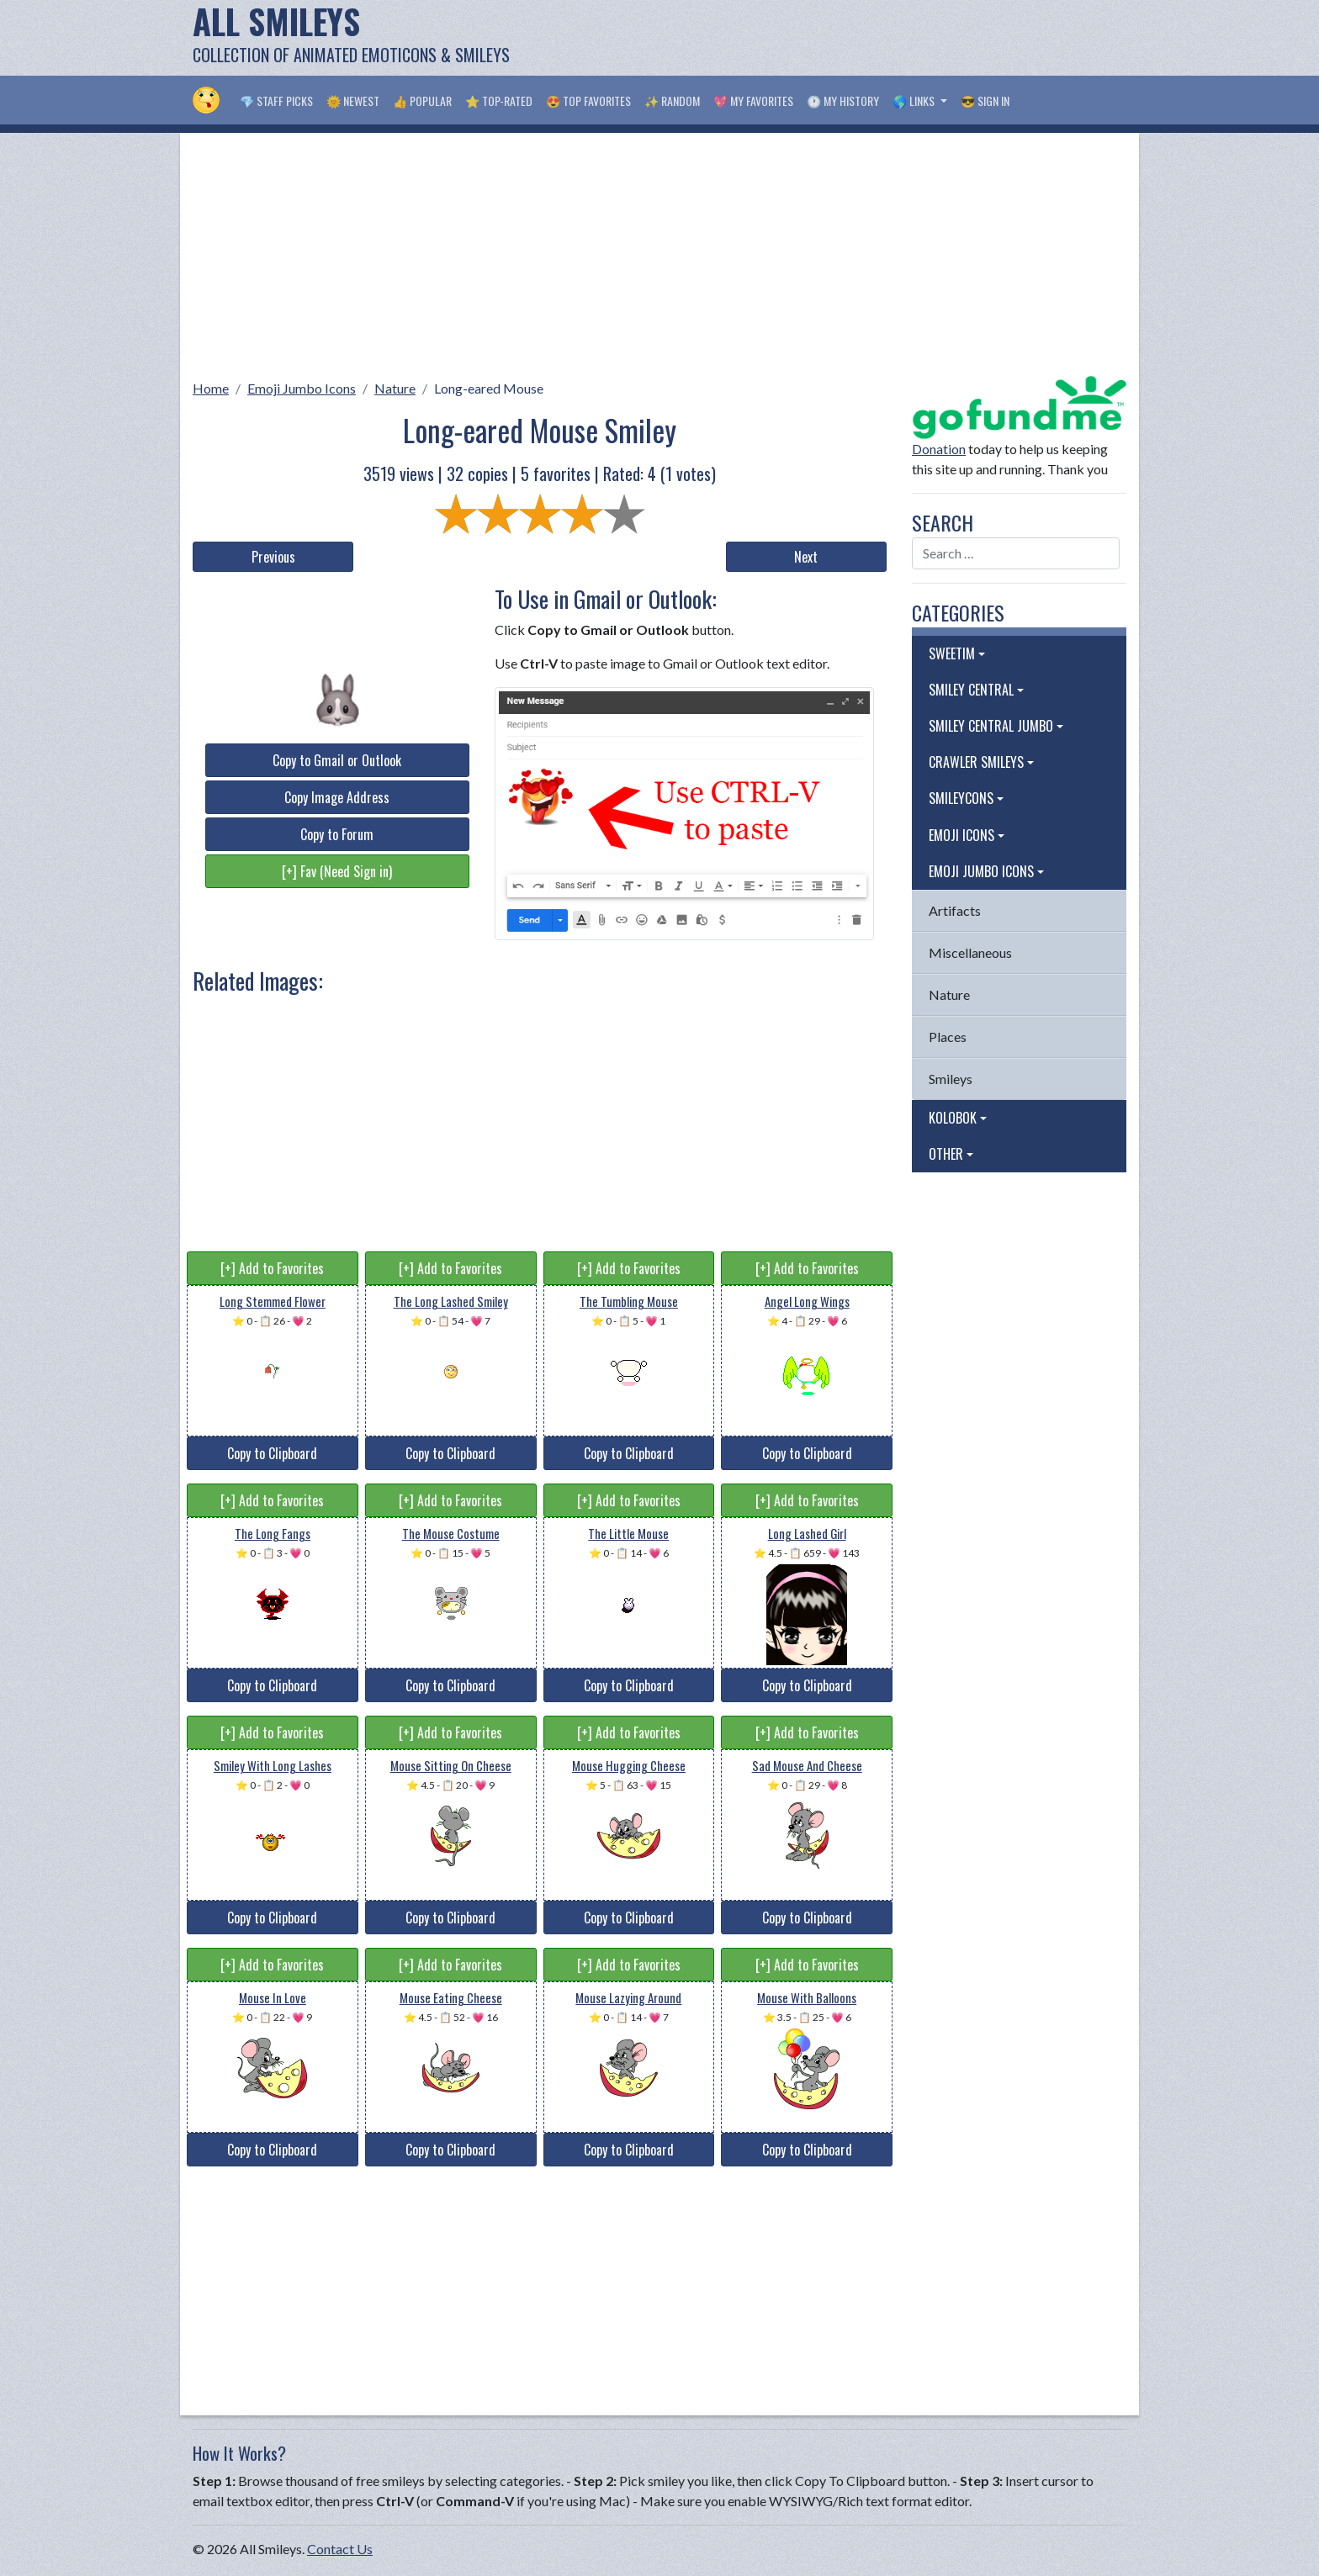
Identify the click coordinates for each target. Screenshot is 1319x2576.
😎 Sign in (985, 100)
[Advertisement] (820, 38)
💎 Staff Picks (276, 100)
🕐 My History (843, 100)
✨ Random (672, 100)
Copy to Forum (336, 834)
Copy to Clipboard (272, 1453)
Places (948, 1037)
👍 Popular (422, 100)
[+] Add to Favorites (272, 1268)
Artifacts (955, 910)
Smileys (950, 1079)
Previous (273, 557)
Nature (395, 388)
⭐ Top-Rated (498, 100)
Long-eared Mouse (488, 388)
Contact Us (340, 2549)
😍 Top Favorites (588, 100)
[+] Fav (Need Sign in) (337, 871)
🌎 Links (915, 100)
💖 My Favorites (753, 100)
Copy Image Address (336, 797)
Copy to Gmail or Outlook (337, 760)
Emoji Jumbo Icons (301, 388)
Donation (939, 449)
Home (211, 388)
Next (806, 557)
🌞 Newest (352, 100)
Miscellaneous (970, 952)
